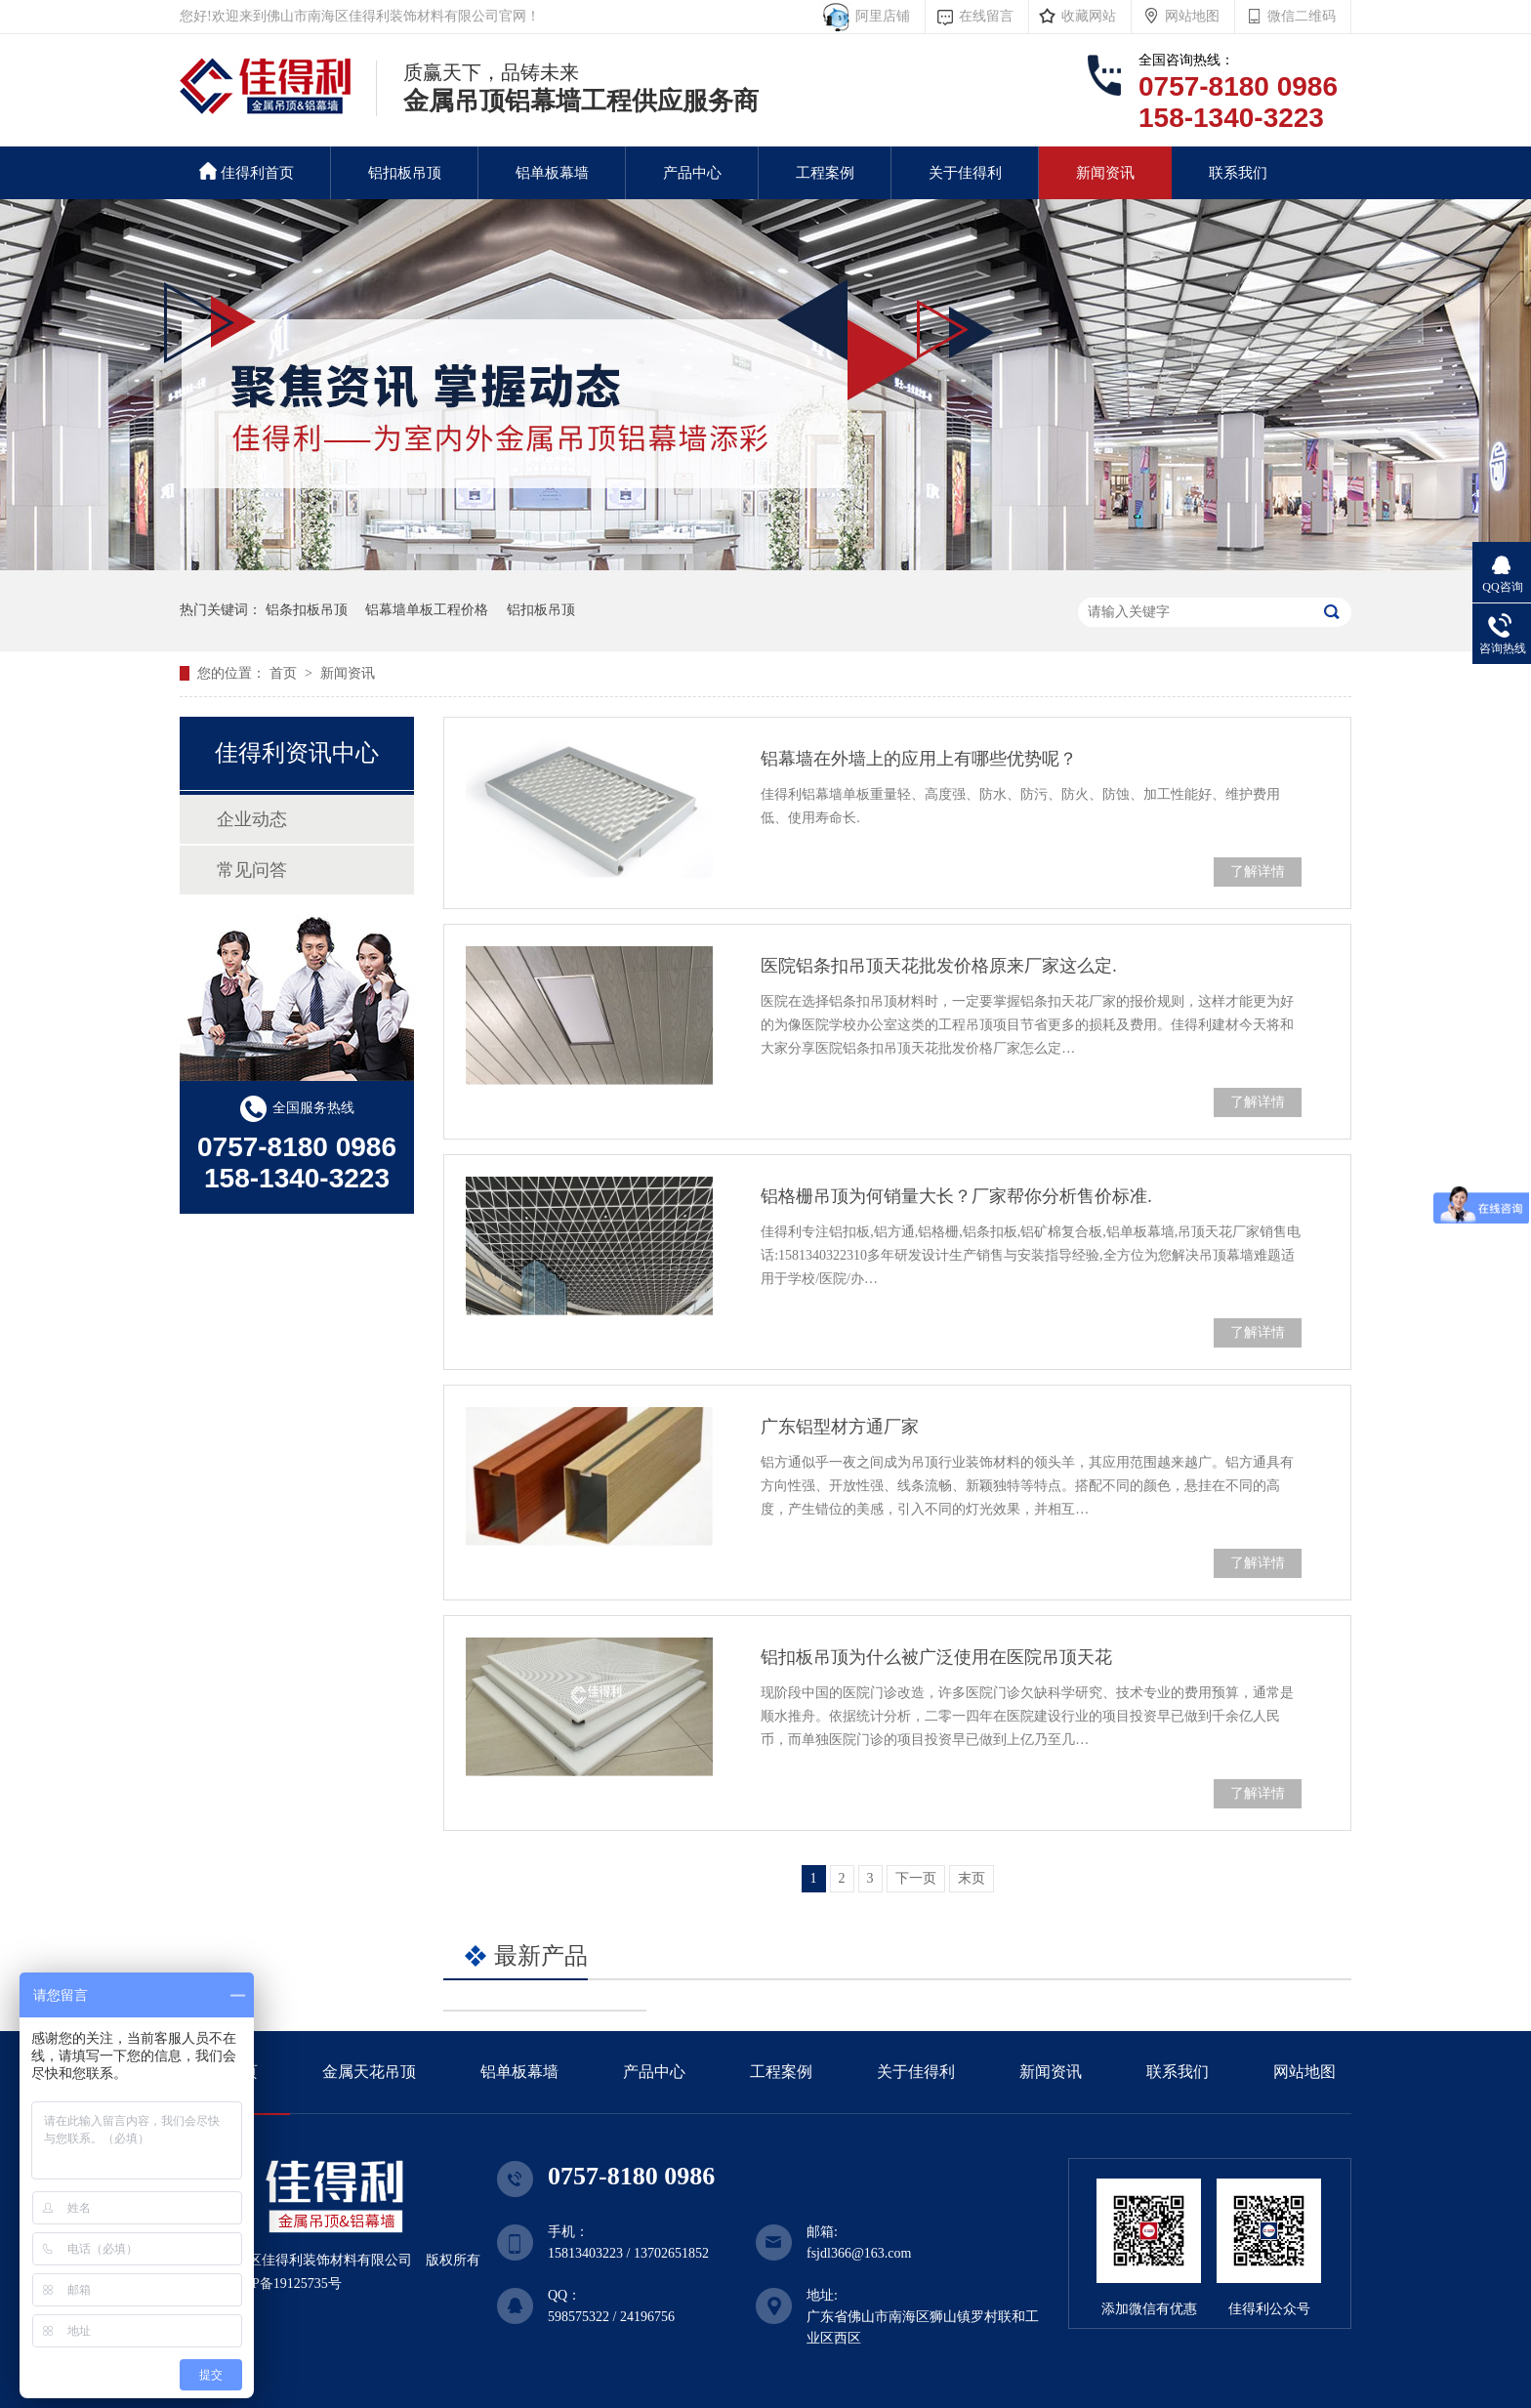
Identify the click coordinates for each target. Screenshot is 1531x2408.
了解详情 (1257, 871)
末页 (971, 1878)
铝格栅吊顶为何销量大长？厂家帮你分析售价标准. (956, 1196)
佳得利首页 (246, 171)
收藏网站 (1088, 16)
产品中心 (692, 173)
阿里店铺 (879, 16)
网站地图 (1192, 16)
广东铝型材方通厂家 (840, 1426)
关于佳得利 (965, 173)
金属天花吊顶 (369, 2071)
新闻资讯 (1105, 173)
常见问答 (252, 870)
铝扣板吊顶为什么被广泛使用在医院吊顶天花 (936, 1657)
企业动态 (252, 819)
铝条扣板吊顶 (307, 609)
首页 (285, 673)
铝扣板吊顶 (404, 173)
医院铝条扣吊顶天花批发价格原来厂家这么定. (939, 966)
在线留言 (986, 16)
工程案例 (825, 173)
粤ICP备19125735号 (283, 2283)
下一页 (915, 1878)
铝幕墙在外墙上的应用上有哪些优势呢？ (919, 758)
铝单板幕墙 (552, 173)
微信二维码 (1301, 16)
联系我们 (1238, 173)
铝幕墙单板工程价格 (426, 609)
